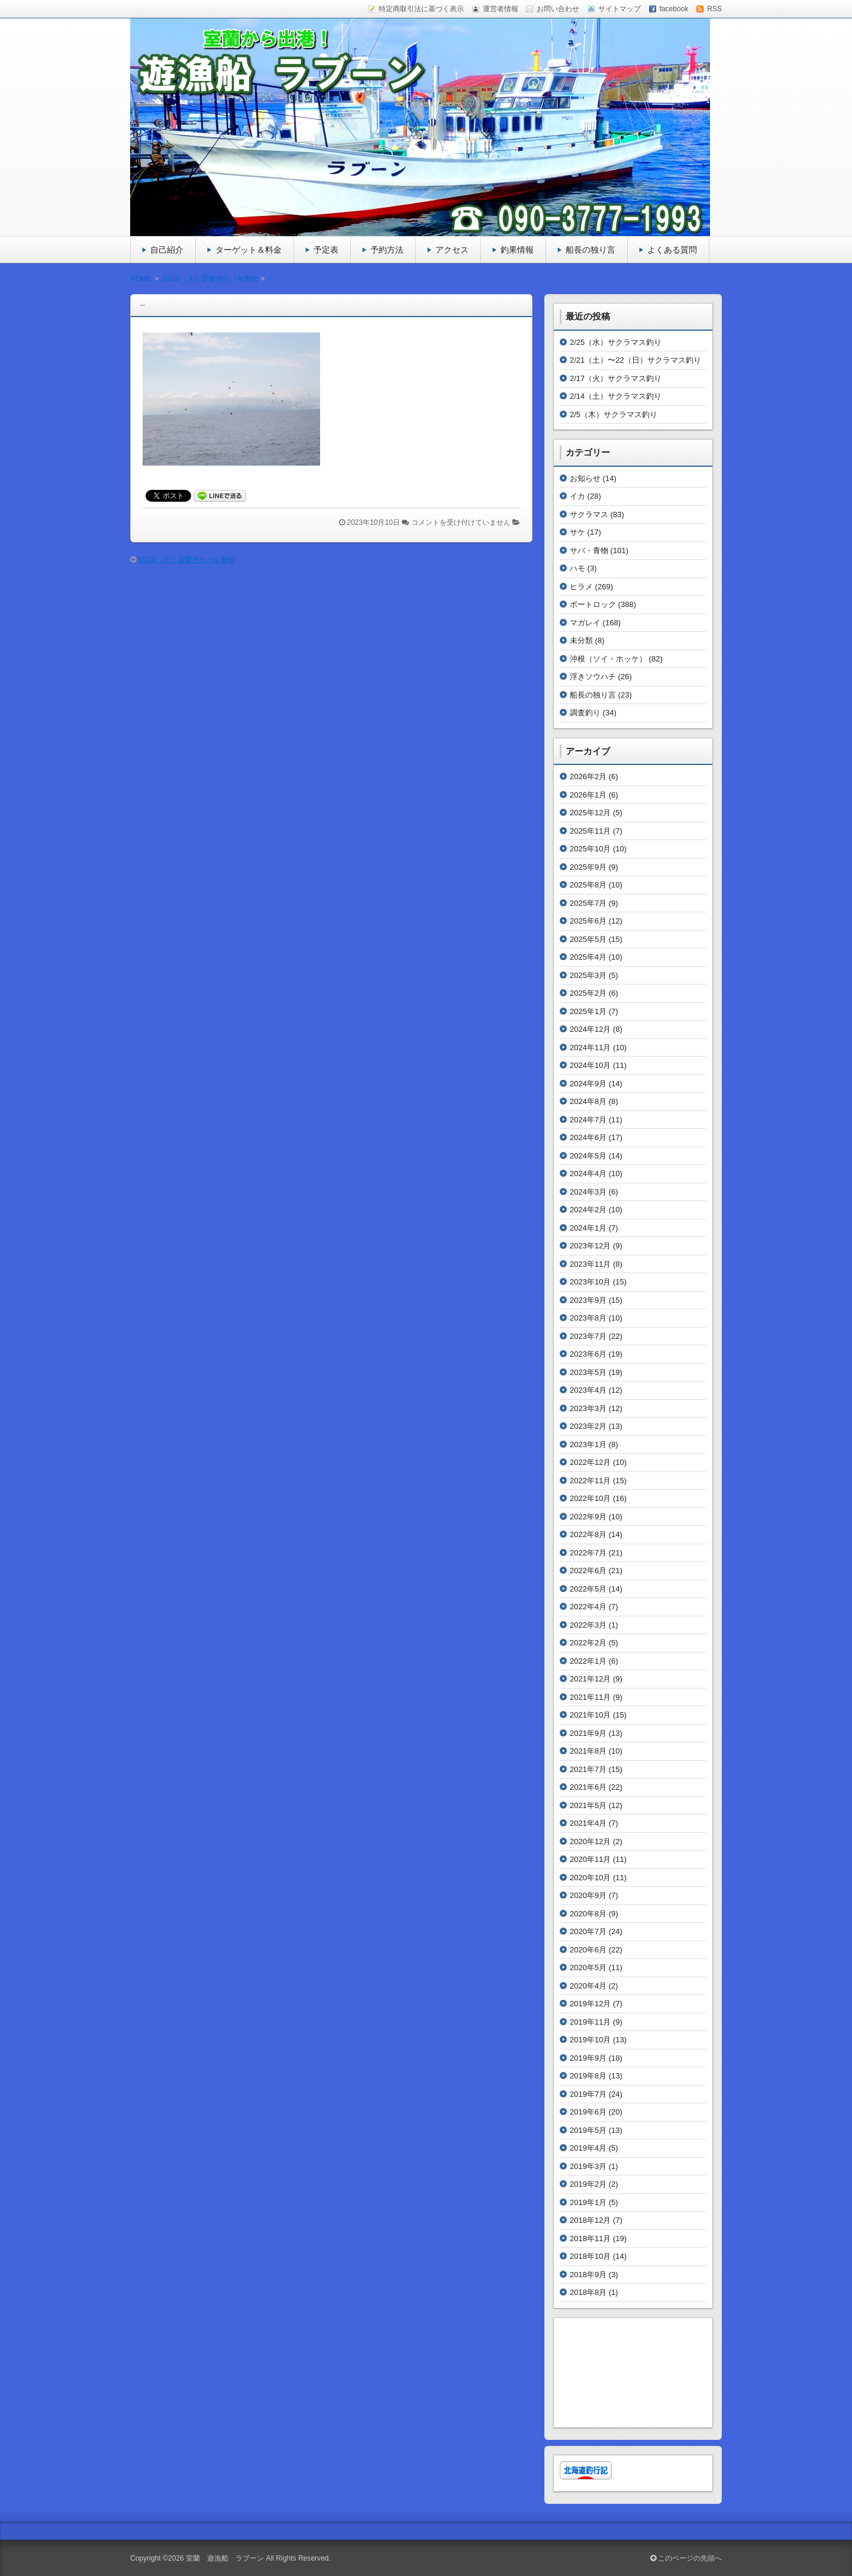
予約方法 (387, 249)
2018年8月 (588, 2292)
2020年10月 (590, 1877)
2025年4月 (588, 957)
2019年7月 (588, 2094)
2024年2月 (588, 1209)
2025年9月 (588, 867)
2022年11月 (590, 1480)
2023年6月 (588, 1354)
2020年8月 (588, 1913)
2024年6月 (588, 1137)
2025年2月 (588, 993)
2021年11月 (590, 1697)
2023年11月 (590, 1264)
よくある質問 (672, 249)
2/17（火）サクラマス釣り (615, 378)
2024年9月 (588, 1083)
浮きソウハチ (593, 676)
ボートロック (593, 604)
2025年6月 (588, 920)
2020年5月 (588, 1967)
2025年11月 (590, 831)
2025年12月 (590, 812)
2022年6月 (588, 1570)
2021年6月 (588, 1787)
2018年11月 (590, 2238)
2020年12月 (590, 1841)
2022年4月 (588, 1606)
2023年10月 (590, 1281)
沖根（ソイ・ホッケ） (608, 658)
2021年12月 (590, 1678)
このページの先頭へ (686, 2558)
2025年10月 (590, 848)
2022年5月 (588, 1588)
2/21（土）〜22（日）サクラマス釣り (635, 360)
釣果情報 (517, 249)
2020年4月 (588, 1985)
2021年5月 (588, 1805)
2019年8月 (588, 2075)
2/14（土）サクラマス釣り (615, 396)
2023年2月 (588, 1426)
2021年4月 (588, 1823)
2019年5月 (588, 2130)
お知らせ (585, 478)
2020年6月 (588, 1949)
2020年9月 (588, 1895)
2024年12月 (590, 1029)
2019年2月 (588, 2184)
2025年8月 (588, 884)
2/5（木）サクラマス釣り (613, 414)
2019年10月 (590, 2039)
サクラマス (589, 514)
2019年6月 (588, 2111)
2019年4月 (588, 2148)
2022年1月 (588, 1661)
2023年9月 (588, 1300)
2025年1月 (588, 1011)
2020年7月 (588, 1931)
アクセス (452, 249)
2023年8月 (588, 1317)
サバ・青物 (589, 550)
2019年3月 (588, 2166)
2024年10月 (590, 1065)
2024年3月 (588, 1191)
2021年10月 (590, 1714)
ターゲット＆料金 (248, 249)
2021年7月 (588, 1769)
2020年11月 (590, 1859)
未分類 (581, 640)
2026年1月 (588, 794)
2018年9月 (588, 2274)
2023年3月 (588, 1408)
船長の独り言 (590, 249)
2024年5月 (588, 1155)
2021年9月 (588, 1733)
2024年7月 (588, 1119)
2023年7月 (588, 1336)
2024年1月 (588, 1228)
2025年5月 (588, 939)
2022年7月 (588, 1552)
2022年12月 (590, 1462)
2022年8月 (588, 1534)
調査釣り (585, 712)
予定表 (326, 249)
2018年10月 (590, 2256)
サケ (577, 532)
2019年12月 (590, 2003)
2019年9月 (588, 2058)
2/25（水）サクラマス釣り (615, 342)
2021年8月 (588, 1751)
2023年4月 (588, 1390)
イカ (577, 496)
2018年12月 (590, 2220)
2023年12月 (590, 1245)
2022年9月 (588, 1516)
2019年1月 (588, 2202)
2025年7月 (588, 903)
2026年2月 (588, 776)
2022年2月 (588, 1642)
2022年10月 (590, 1498)
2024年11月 (590, 1047)
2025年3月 (588, 975)
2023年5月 (588, 1372)
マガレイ (585, 622)
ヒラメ (581, 586)
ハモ (577, 568)
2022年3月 (588, 1625)
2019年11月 (590, 2021)
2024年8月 (588, 1101)
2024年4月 (588, 1173)
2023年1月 (588, 1444)
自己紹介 (166, 249)
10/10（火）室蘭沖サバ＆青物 (186, 560)
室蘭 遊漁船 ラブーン (225, 2558)
